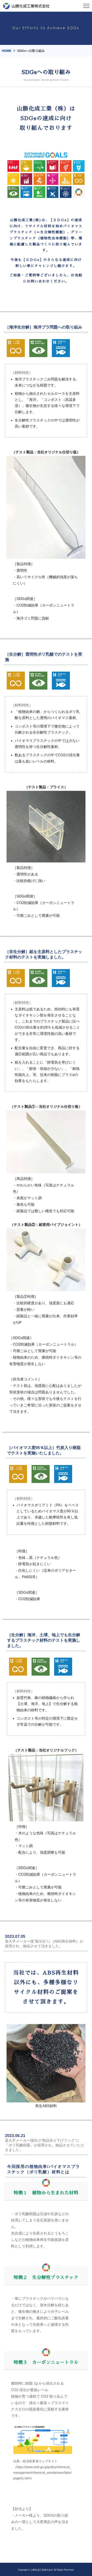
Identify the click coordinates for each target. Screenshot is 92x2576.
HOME (6, 51)
